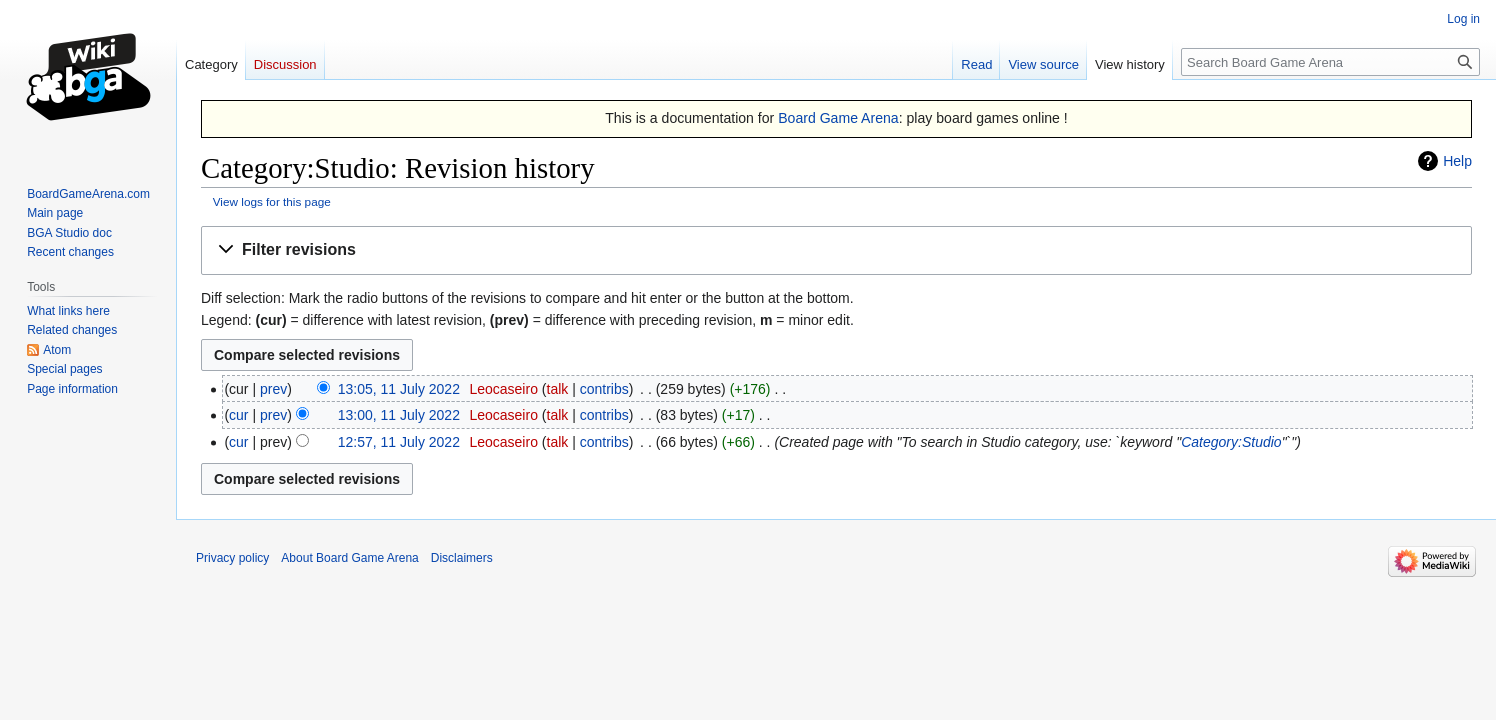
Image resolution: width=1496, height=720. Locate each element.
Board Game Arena (838, 118)
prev (273, 389)
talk (558, 389)
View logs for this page (272, 201)
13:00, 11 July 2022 (399, 415)
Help (1457, 161)
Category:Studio (1231, 442)
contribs (604, 389)
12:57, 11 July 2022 (399, 442)
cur (238, 415)
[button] (836, 250)
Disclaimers (462, 558)
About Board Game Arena (349, 558)
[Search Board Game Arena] (1330, 62)
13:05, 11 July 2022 (399, 389)
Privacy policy (232, 558)
